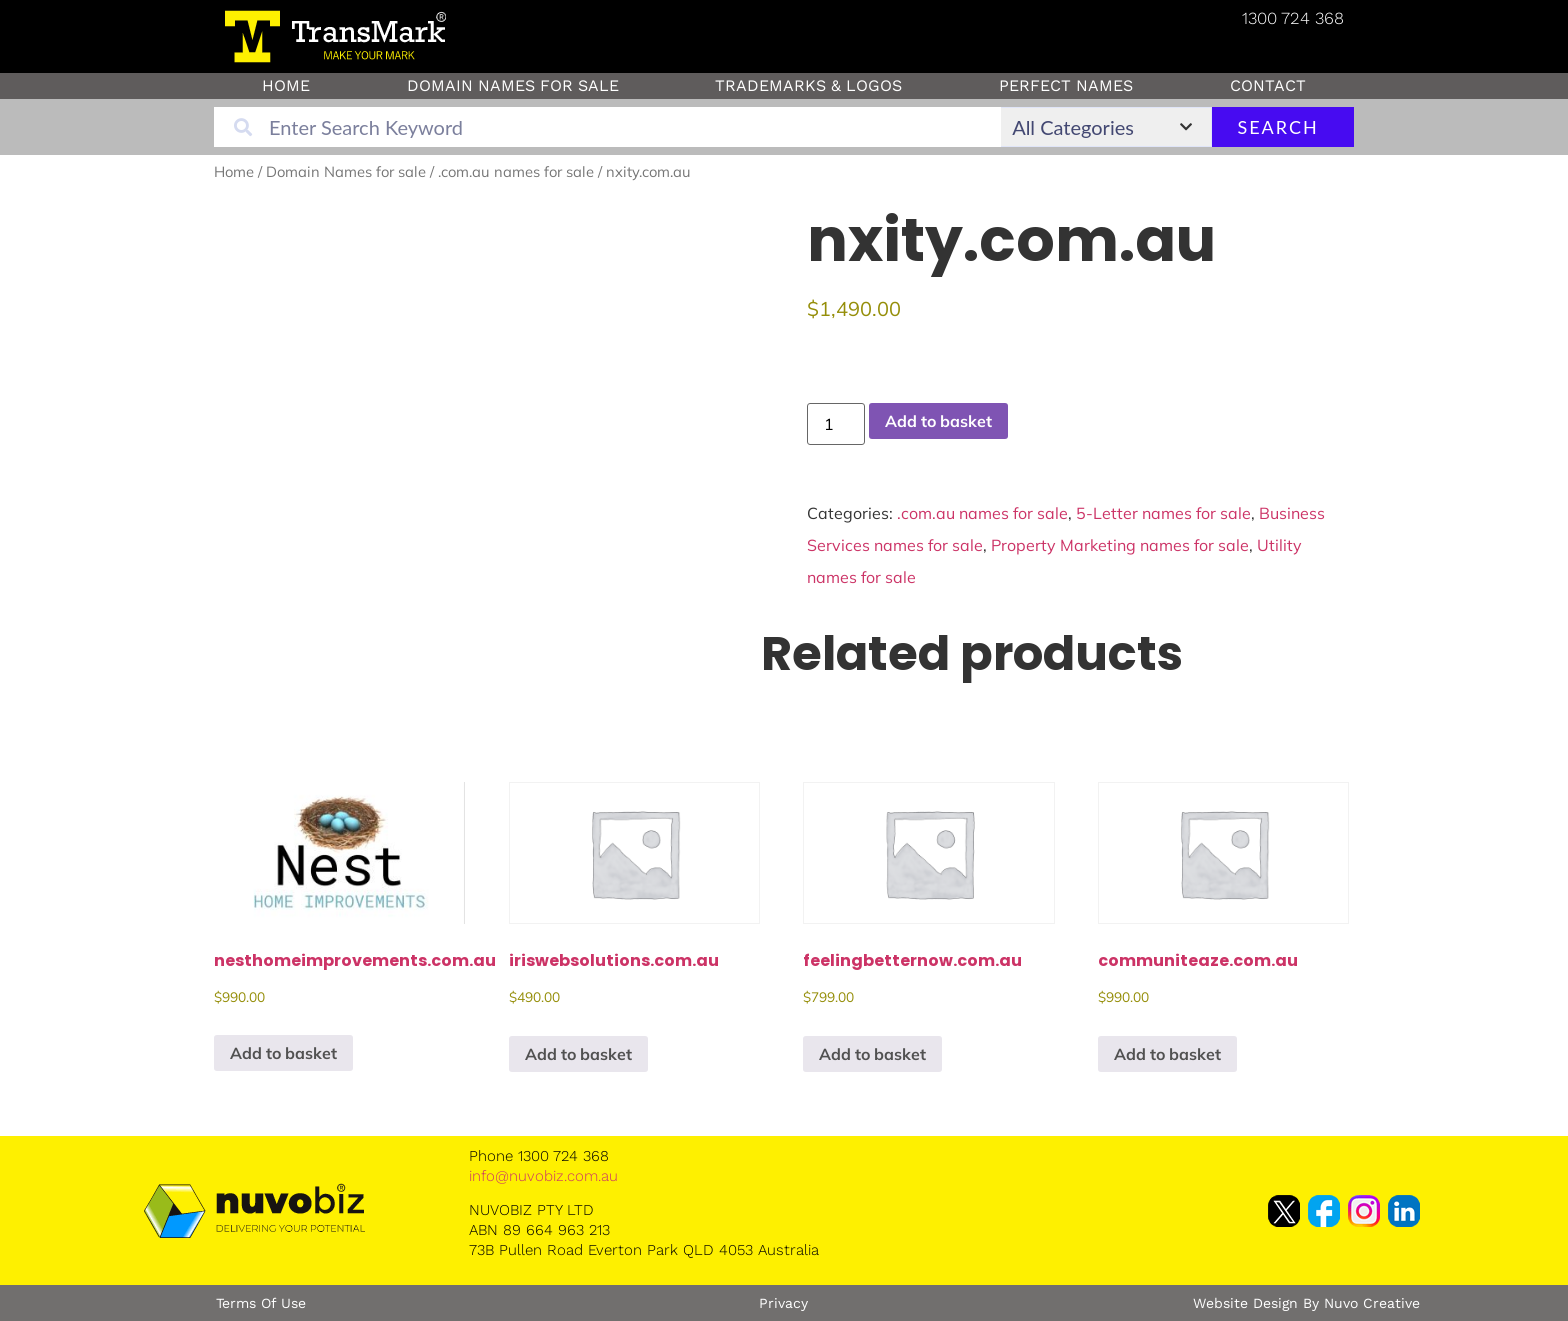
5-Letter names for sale (1163, 513)
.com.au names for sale (516, 171)
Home (286, 85)
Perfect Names (1066, 85)
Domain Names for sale (513, 85)
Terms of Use (261, 1303)
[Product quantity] (836, 424)
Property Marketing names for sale (1120, 545)
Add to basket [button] (283, 1053)
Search (1277, 127)
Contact (1268, 85)
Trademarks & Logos (808, 85)
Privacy (783, 1303)
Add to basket (938, 421)
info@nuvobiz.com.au (543, 1176)
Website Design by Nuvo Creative (1306, 1303)
